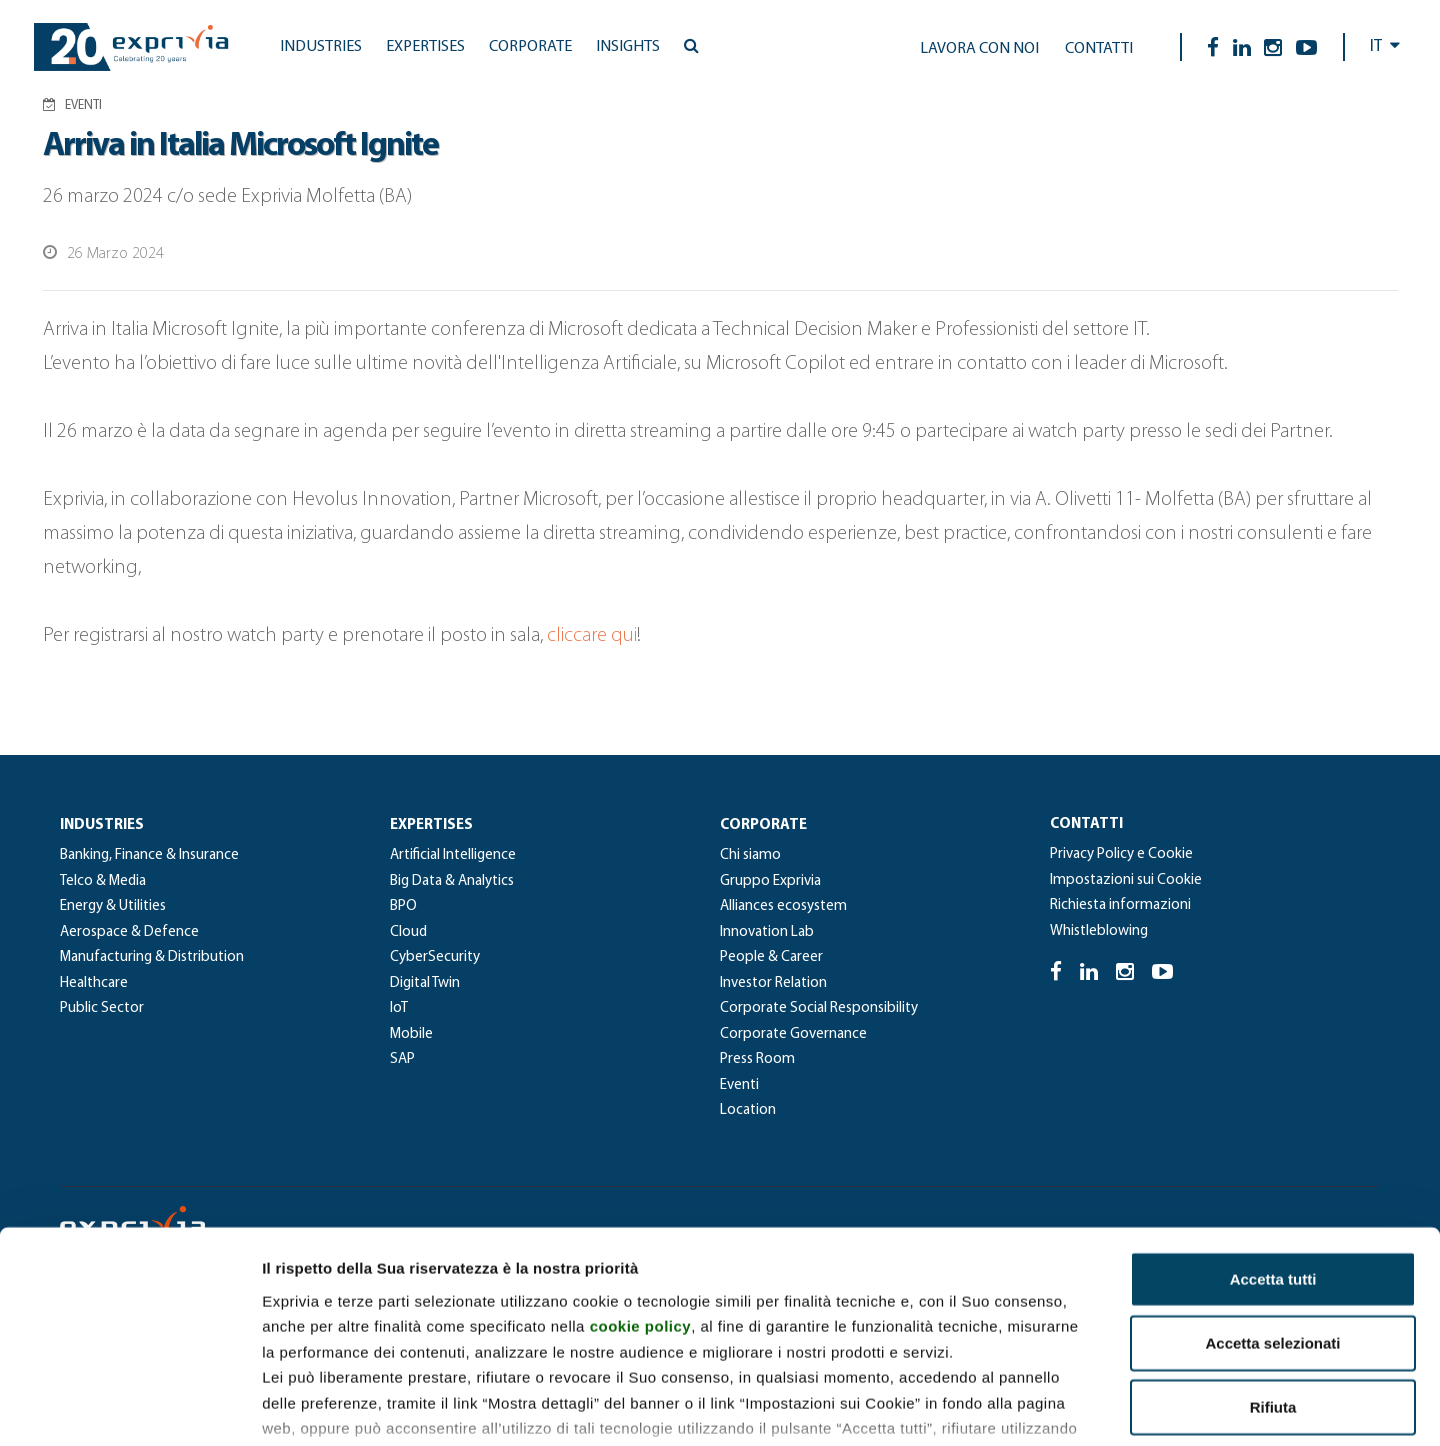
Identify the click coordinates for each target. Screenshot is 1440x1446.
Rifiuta (1273, 1267)
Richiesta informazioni (1120, 905)
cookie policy (641, 1186)
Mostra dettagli (1052, 1406)
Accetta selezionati (1272, 1203)
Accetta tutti (1273, 1139)
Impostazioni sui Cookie (1126, 880)
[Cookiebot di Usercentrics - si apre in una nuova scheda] (129, 1407)
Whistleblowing (1099, 931)
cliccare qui (592, 636)
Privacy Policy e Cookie (1121, 854)
